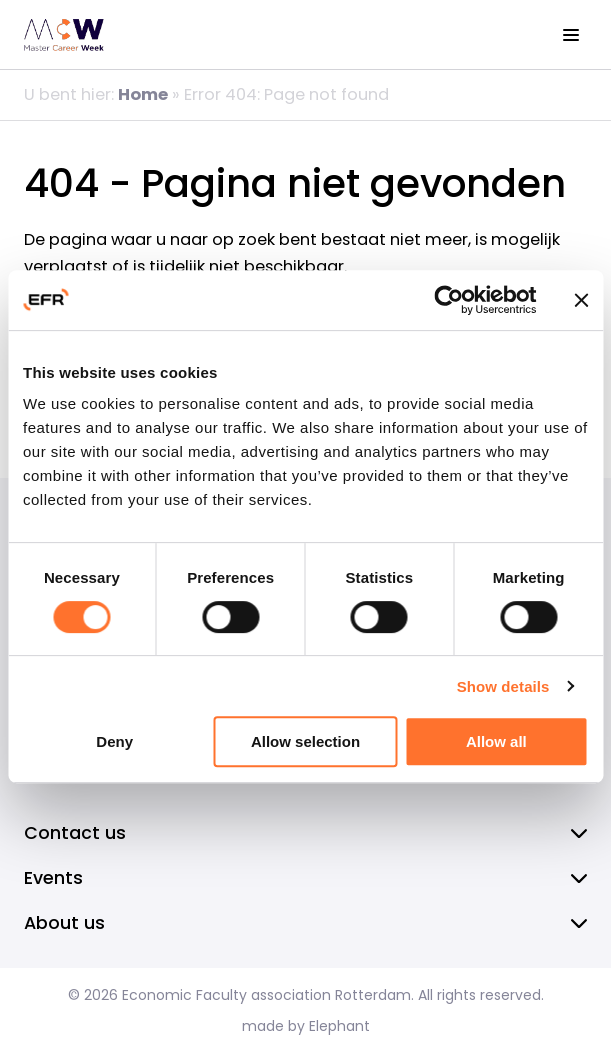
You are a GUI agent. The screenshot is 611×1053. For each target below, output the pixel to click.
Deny (114, 741)
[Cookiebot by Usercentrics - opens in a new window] (448, 300)
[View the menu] (571, 35)
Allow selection (305, 741)
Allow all (496, 741)
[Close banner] (581, 300)
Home (143, 94)
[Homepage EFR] (64, 35)
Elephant (339, 1026)
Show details (503, 686)
